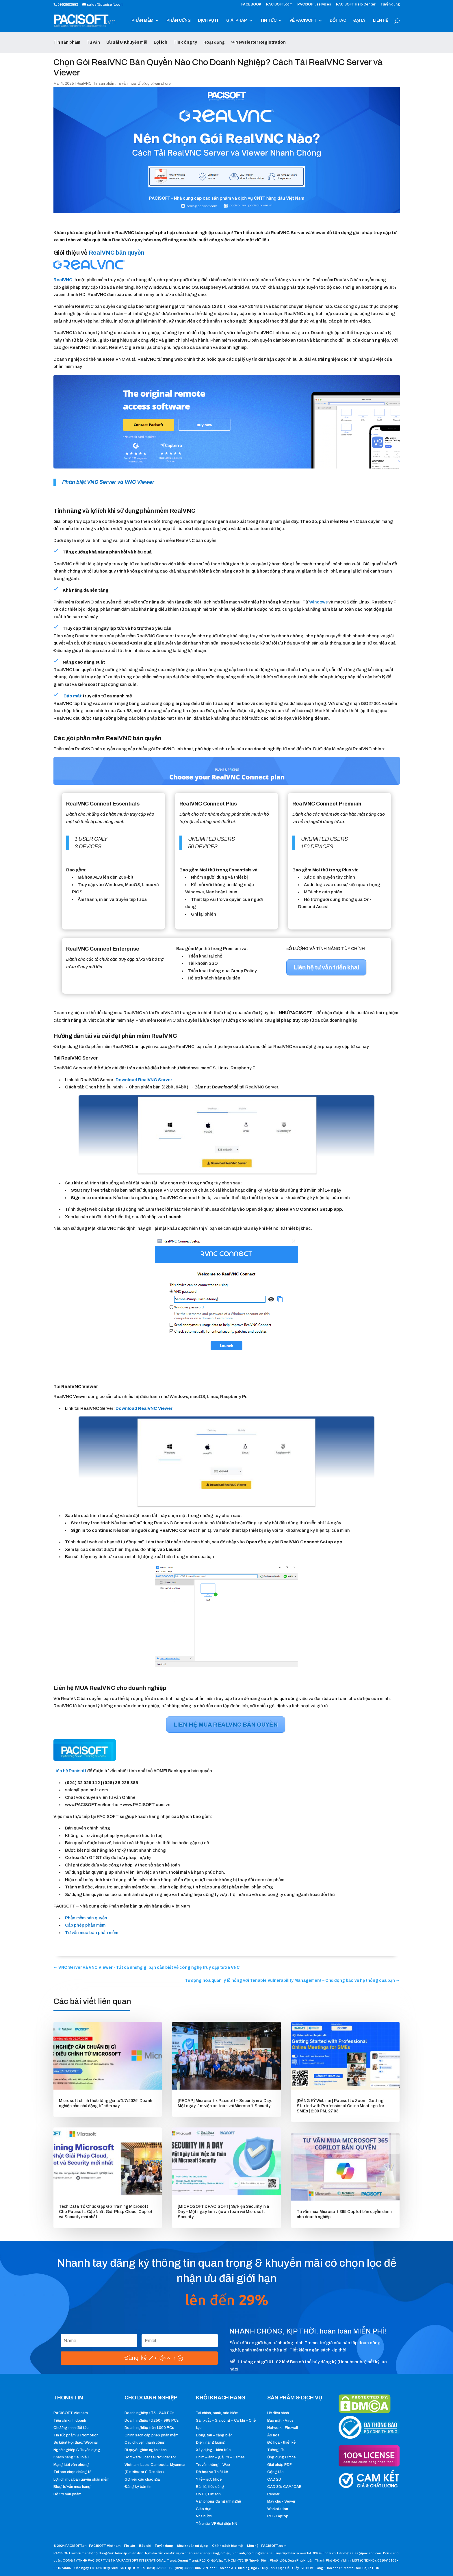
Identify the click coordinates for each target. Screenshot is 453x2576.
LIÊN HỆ (380, 20)
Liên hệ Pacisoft (69, 1770)
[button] (144, 1079)
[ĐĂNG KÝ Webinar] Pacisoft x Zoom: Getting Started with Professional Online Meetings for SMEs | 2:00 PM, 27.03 (340, 2106)
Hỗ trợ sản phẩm (67, 2494)
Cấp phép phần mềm (85, 1925)
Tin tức (129, 2545)
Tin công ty (185, 42)
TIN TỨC (268, 20)
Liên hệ (252, 2545)
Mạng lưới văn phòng (71, 2465)
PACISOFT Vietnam (70, 2413)
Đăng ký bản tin (138, 2487)
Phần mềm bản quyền (86, 1918)
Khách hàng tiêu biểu (71, 2457)
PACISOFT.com (279, 4)
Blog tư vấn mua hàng (72, 2487)
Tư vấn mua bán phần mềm (91, 1932)
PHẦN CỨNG (178, 20)
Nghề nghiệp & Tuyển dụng (76, 2450)
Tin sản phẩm (66, 42)
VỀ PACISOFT (303, 20)
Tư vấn (93, 42)
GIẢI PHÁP (236, 20)
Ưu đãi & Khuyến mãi (126, 42)
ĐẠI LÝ (359, 20)
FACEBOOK (251, 4)
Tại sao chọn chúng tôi (72, 2472)
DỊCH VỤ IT (208, 20)
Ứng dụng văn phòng (154, 84)
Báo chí (145, 2545)
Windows (318, 602)
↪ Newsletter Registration (258, 42)
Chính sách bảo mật (228, 2545)
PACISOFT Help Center (356, 4)
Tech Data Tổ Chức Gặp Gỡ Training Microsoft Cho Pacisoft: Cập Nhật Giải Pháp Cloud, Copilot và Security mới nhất (106, 2211)
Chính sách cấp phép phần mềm (152, 2435)
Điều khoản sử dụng (192, 2545)
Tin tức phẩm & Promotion (76, 2435)
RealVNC (84, 84)
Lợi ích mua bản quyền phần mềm (81, 2479)
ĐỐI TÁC (338, 20)
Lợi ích (160, 42)
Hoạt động (214, 42)
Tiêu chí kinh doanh (69, 2420)
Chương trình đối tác (70, 2428)
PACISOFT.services (314, 4)
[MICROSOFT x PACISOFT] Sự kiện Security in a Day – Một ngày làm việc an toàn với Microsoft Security (223, 2211)
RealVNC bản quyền (116, 252)
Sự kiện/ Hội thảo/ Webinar (75, 2442)
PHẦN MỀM (142, 20)
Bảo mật (73, 696)
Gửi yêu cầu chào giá (142, 2479)
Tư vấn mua (126, 84)
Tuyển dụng (390, 4)
